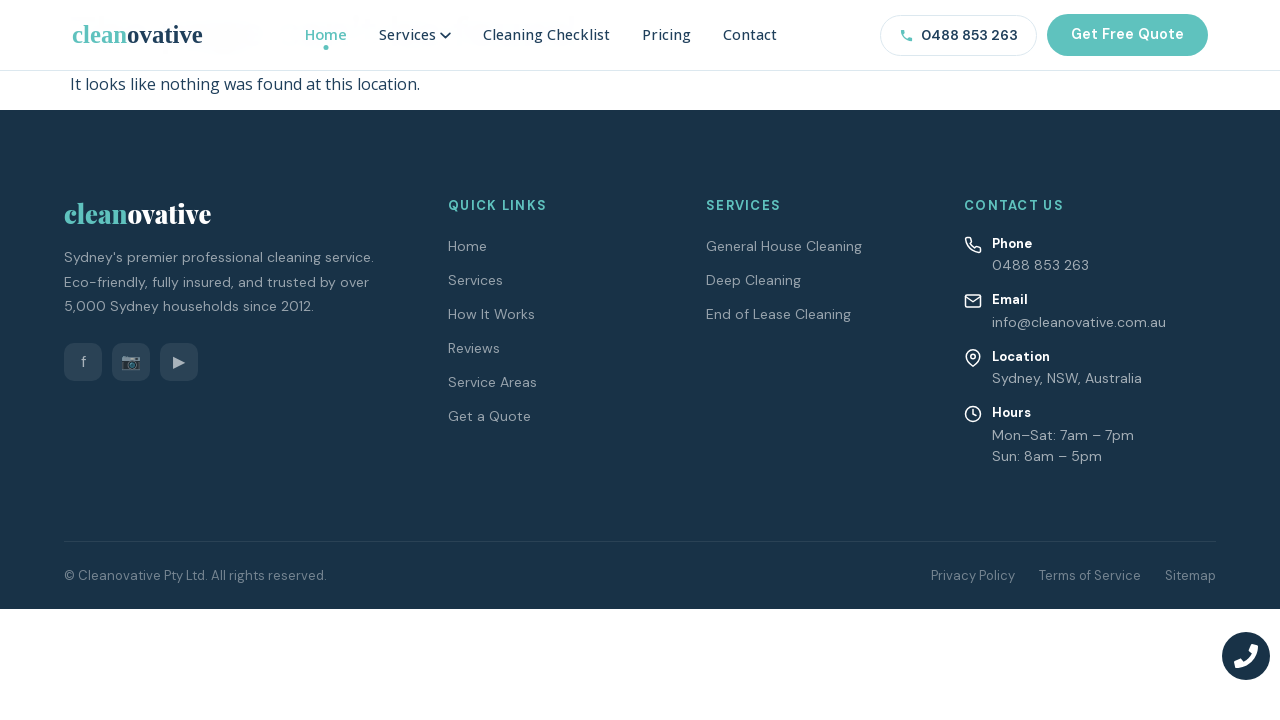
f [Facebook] (83, 361)
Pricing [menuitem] (666, 34)
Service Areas (492, 382)
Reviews (474, 348)
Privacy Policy (973, 575)
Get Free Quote (1127, 34)
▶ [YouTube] (179, 361)
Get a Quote (489, 416)
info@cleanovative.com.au (1079, 322)
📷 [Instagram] (131, 361)
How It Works (491, 314)
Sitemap (1190, 575)
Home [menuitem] (326, 34)
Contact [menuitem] (750, 34)
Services (475, 280)
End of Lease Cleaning (778, 314)
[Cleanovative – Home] (137, 34)
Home (467, 246)
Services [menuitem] (415, 34)
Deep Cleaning (753, 280)
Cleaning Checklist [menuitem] (546, 34)
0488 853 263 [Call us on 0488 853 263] (958, 35)
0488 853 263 (1040, 265)
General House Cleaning (784, 246)
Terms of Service (1090, 575)
